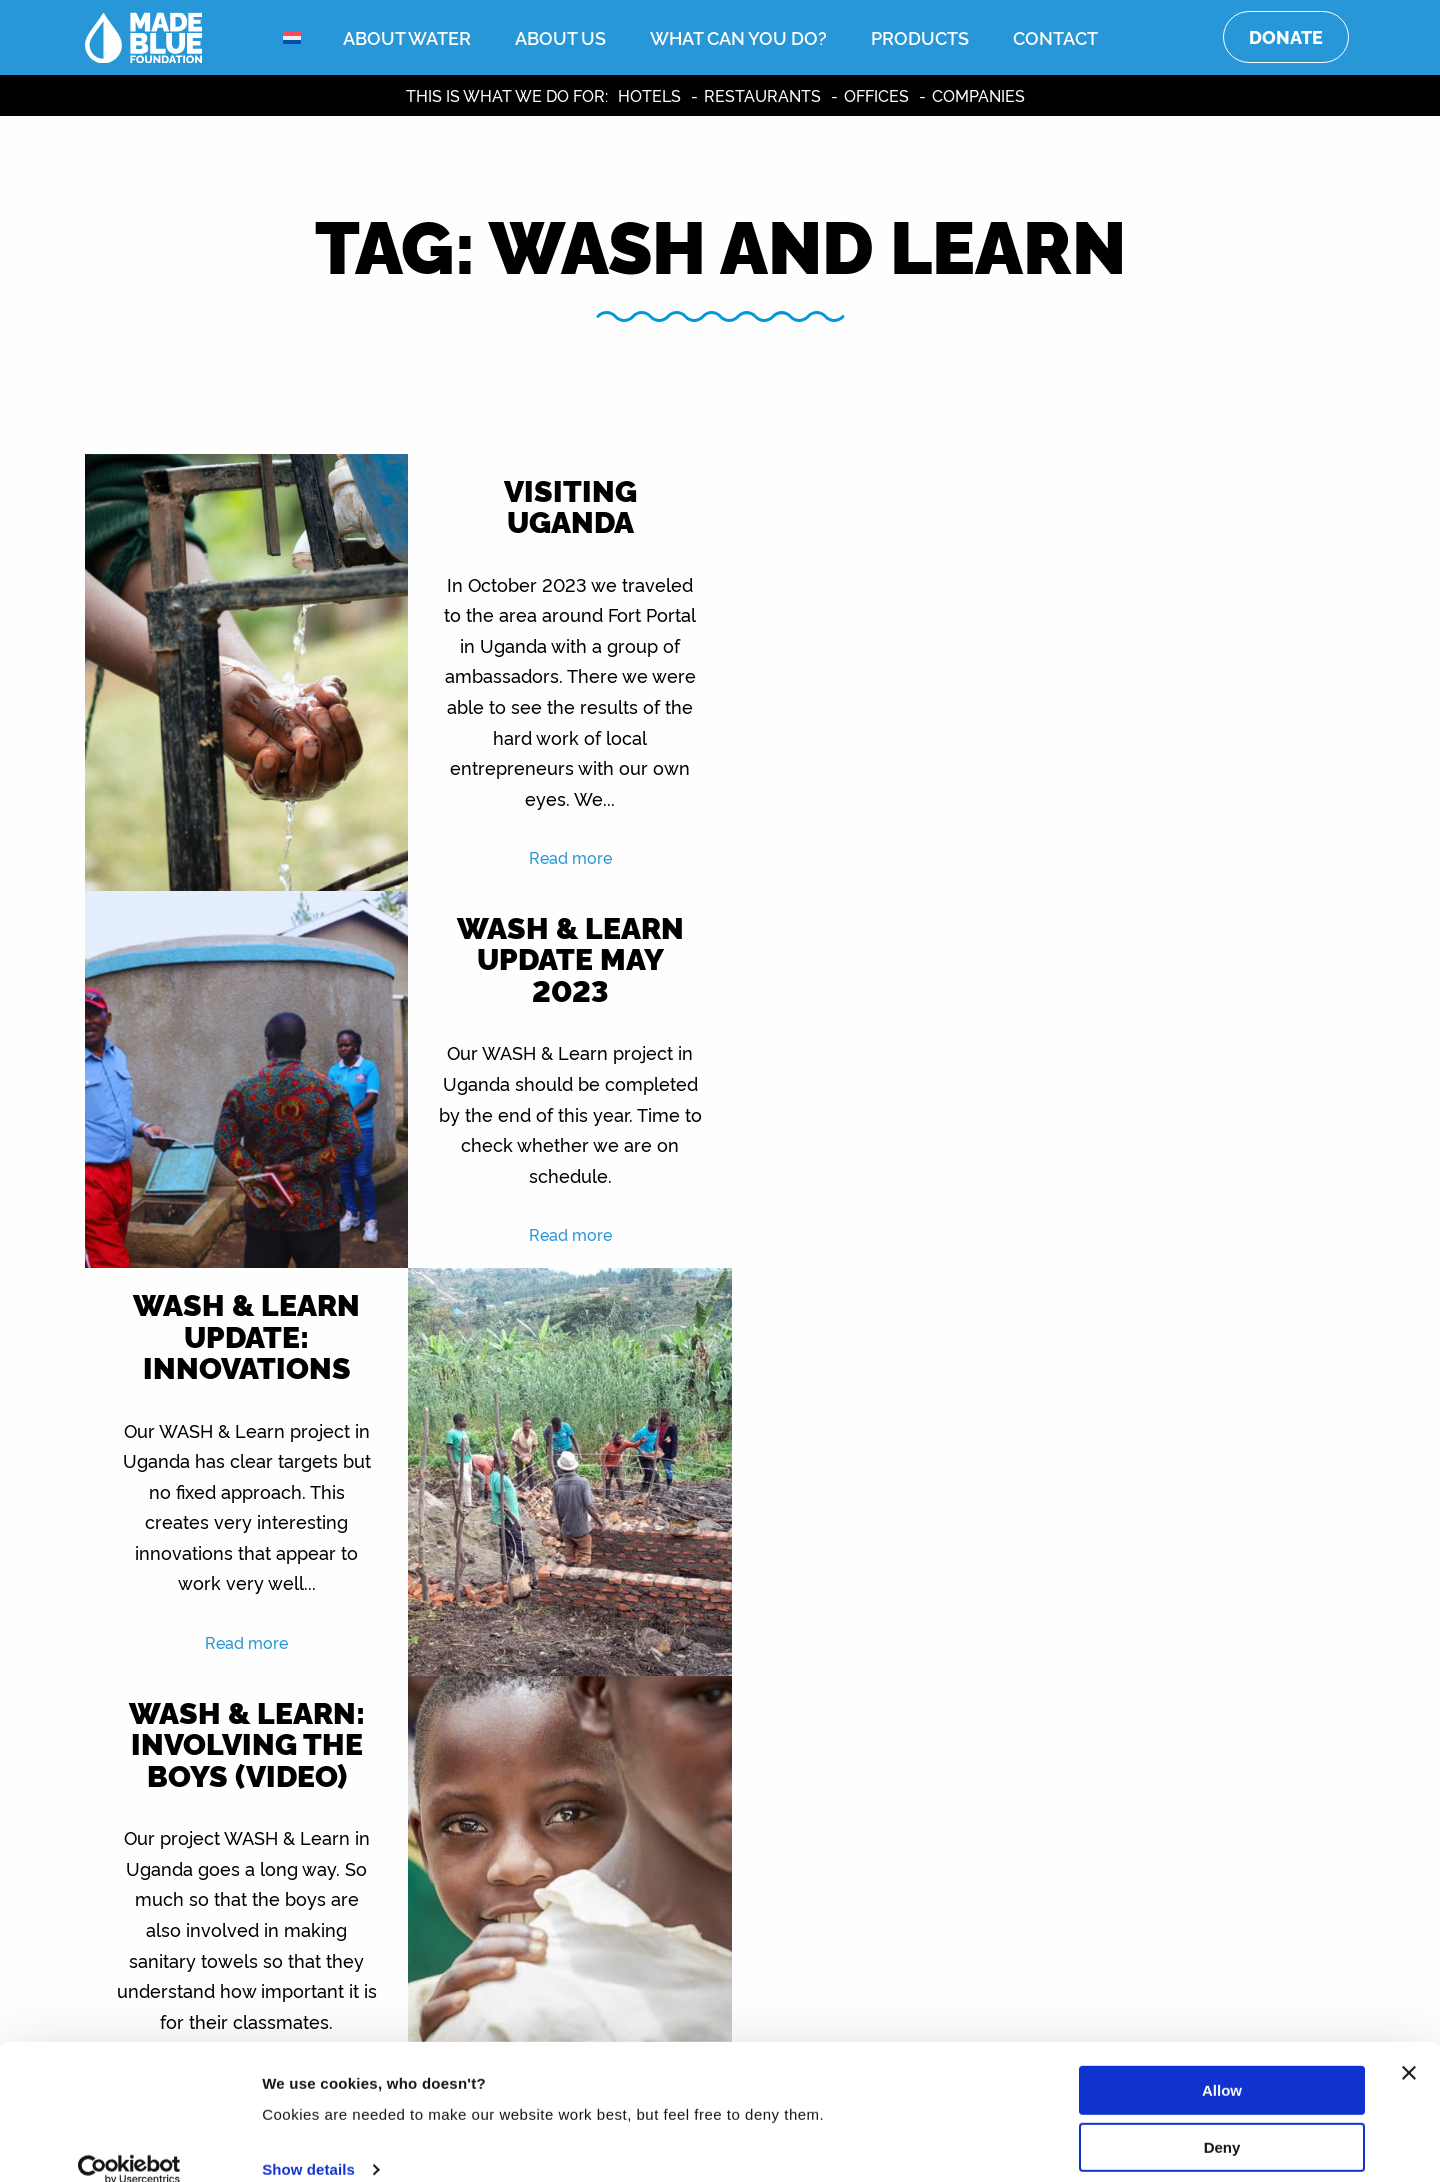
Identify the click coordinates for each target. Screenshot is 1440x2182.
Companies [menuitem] (978, 95)
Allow (1222, 2063)
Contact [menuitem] (1055, 37)
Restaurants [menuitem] (762, 95)
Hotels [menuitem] (649, 95)
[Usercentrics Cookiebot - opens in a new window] (129, 2143)
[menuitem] (304, 37)
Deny (1222, 2119)
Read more (561, 857)
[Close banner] (1409, 2046)
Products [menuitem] (920, 37)
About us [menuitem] (560, 37)
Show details (308, 2142)
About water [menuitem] (407, 37)
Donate (1286, 36)
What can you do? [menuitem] (738, 37)
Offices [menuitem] (876, 95)
